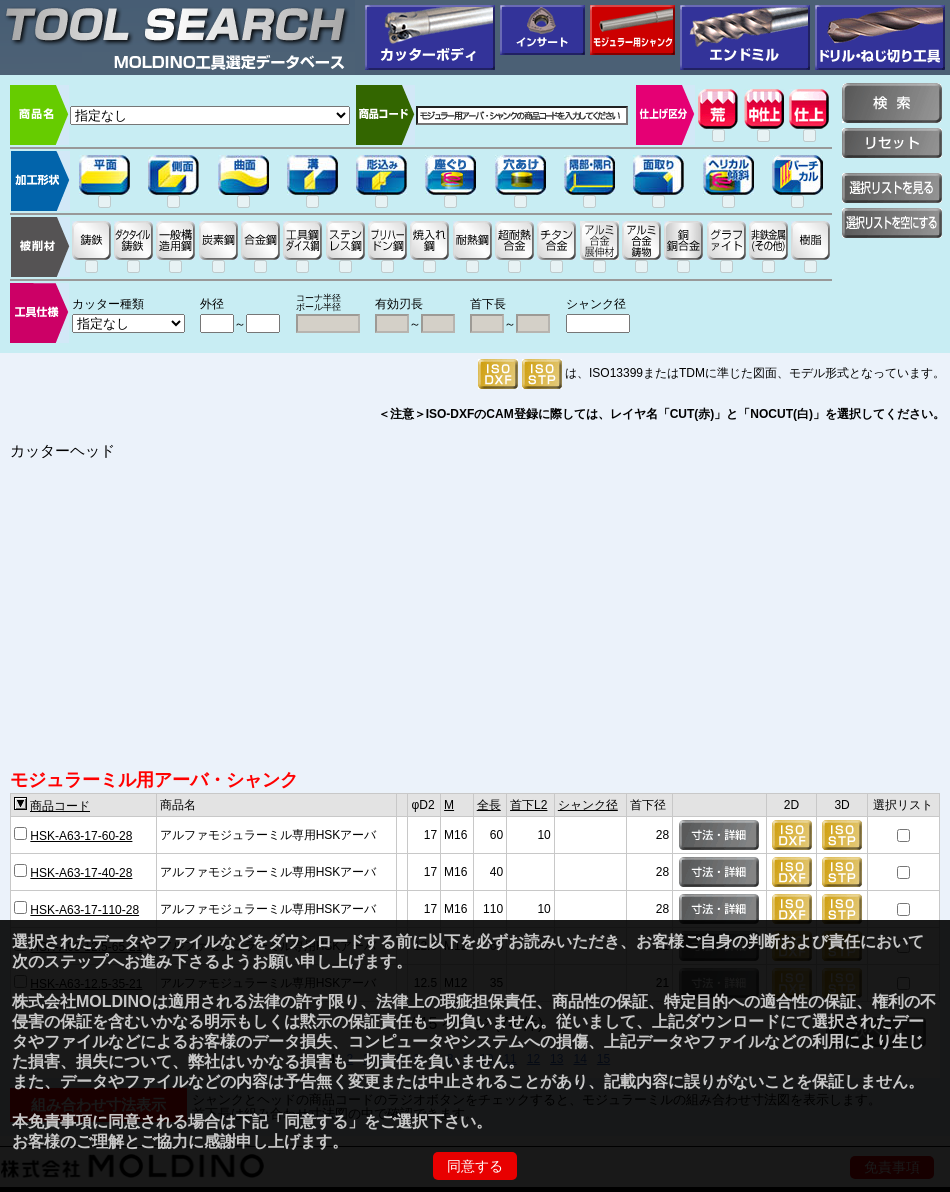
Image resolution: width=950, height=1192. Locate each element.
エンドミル (745, 37)
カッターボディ (430, 37)
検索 (892, 103)
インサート (542, 30)
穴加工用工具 (880, 37)
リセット (892, 143)
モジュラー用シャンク (632, 30)
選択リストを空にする (892, 223)
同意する (475, 1166)
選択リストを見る (892, 188)
